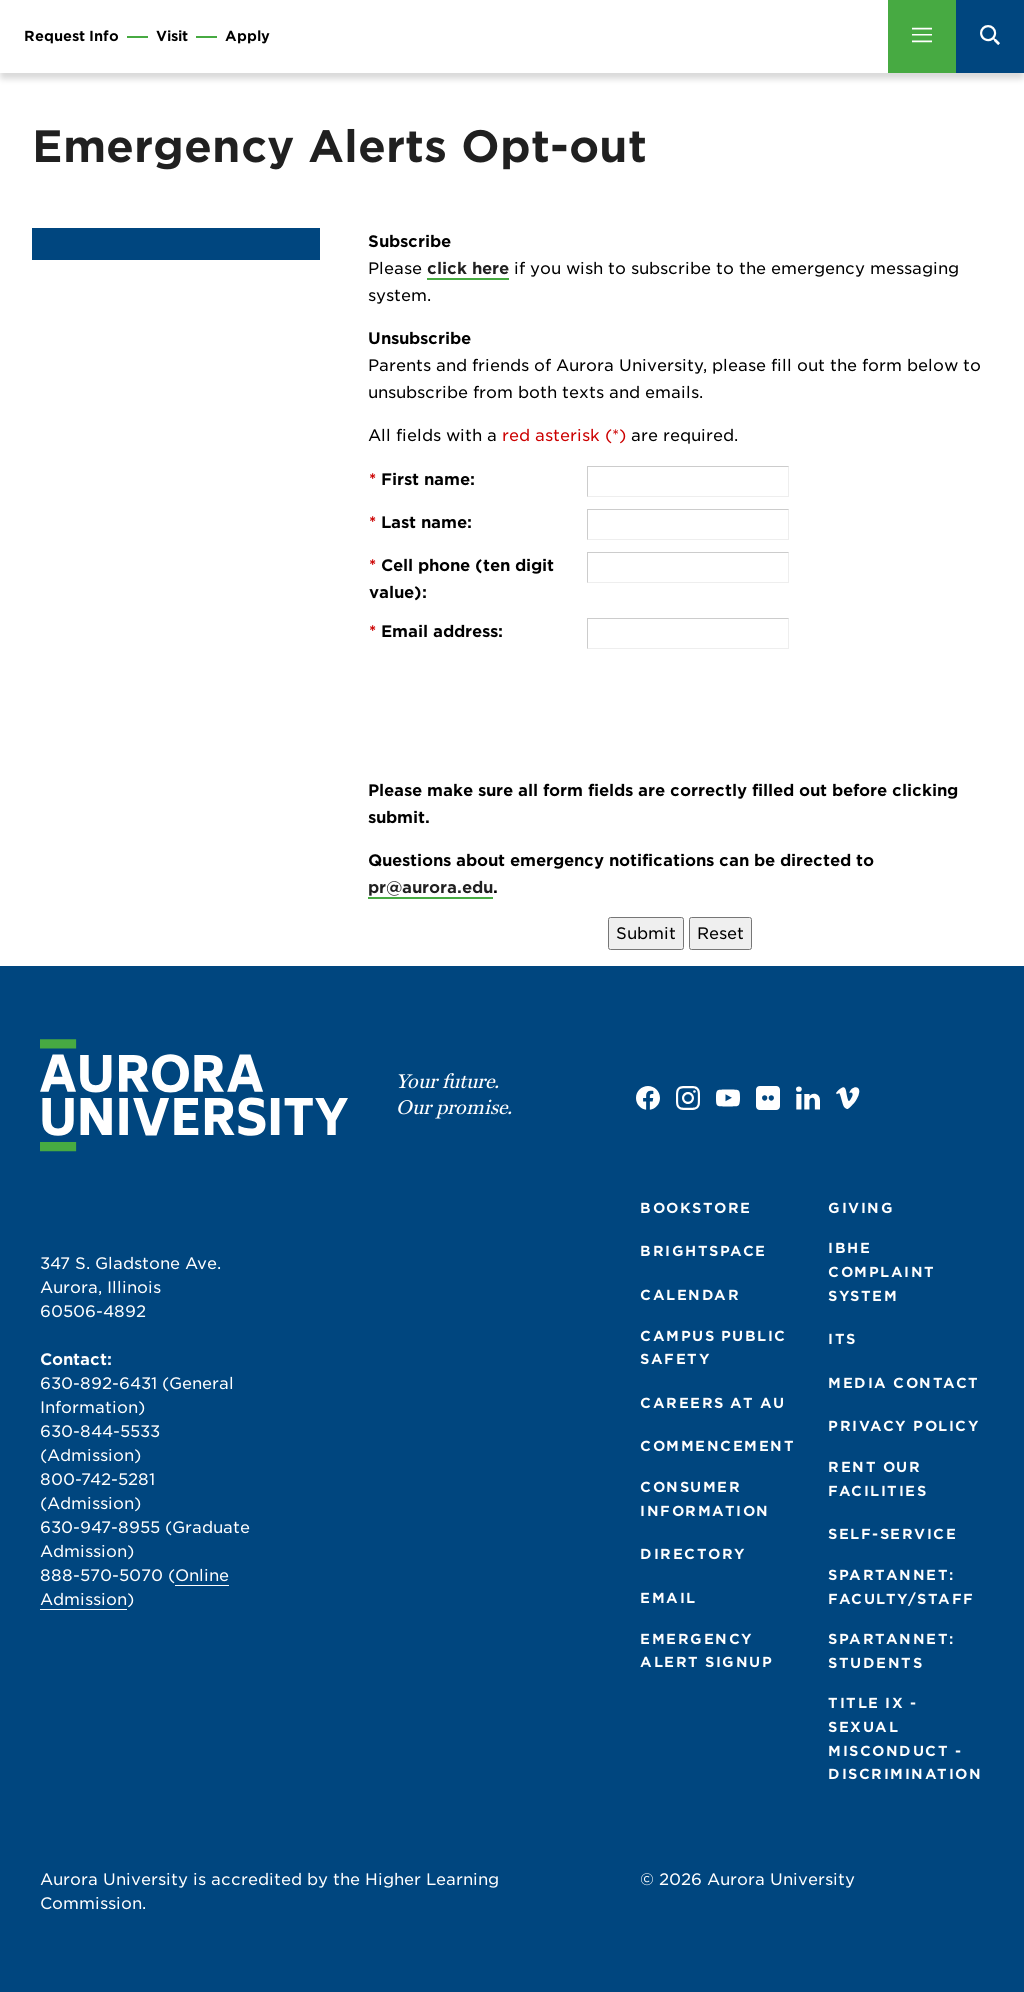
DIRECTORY (693, 1554)
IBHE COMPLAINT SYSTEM (882, 1271)
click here (468, 268)
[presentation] (739, 700)
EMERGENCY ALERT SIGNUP (706, 1651)
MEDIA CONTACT (904, 1383)
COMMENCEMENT (717, 1446)
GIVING (861, 1208)
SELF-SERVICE (892, 1534)
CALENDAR (690, 1295)
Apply (247, 36)
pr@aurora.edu (430, 887)
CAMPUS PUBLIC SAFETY (713, 1348)
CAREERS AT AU (713, 1403)
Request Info (71, 36)
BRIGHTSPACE (703, 1251)
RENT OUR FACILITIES (877, 1479)
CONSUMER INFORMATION (705, 1499)
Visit (172, 36)
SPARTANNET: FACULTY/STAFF (901, 1587)
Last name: (420, 522)
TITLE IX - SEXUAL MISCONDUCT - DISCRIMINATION (905, 1738)
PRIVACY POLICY (904, 1426)
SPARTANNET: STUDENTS (891, 1651)
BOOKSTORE (696, 1208)
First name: (422, 479)
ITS (842, 1339)
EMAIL (668, 1598)
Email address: (436, 631)
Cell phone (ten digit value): (461, 579)
